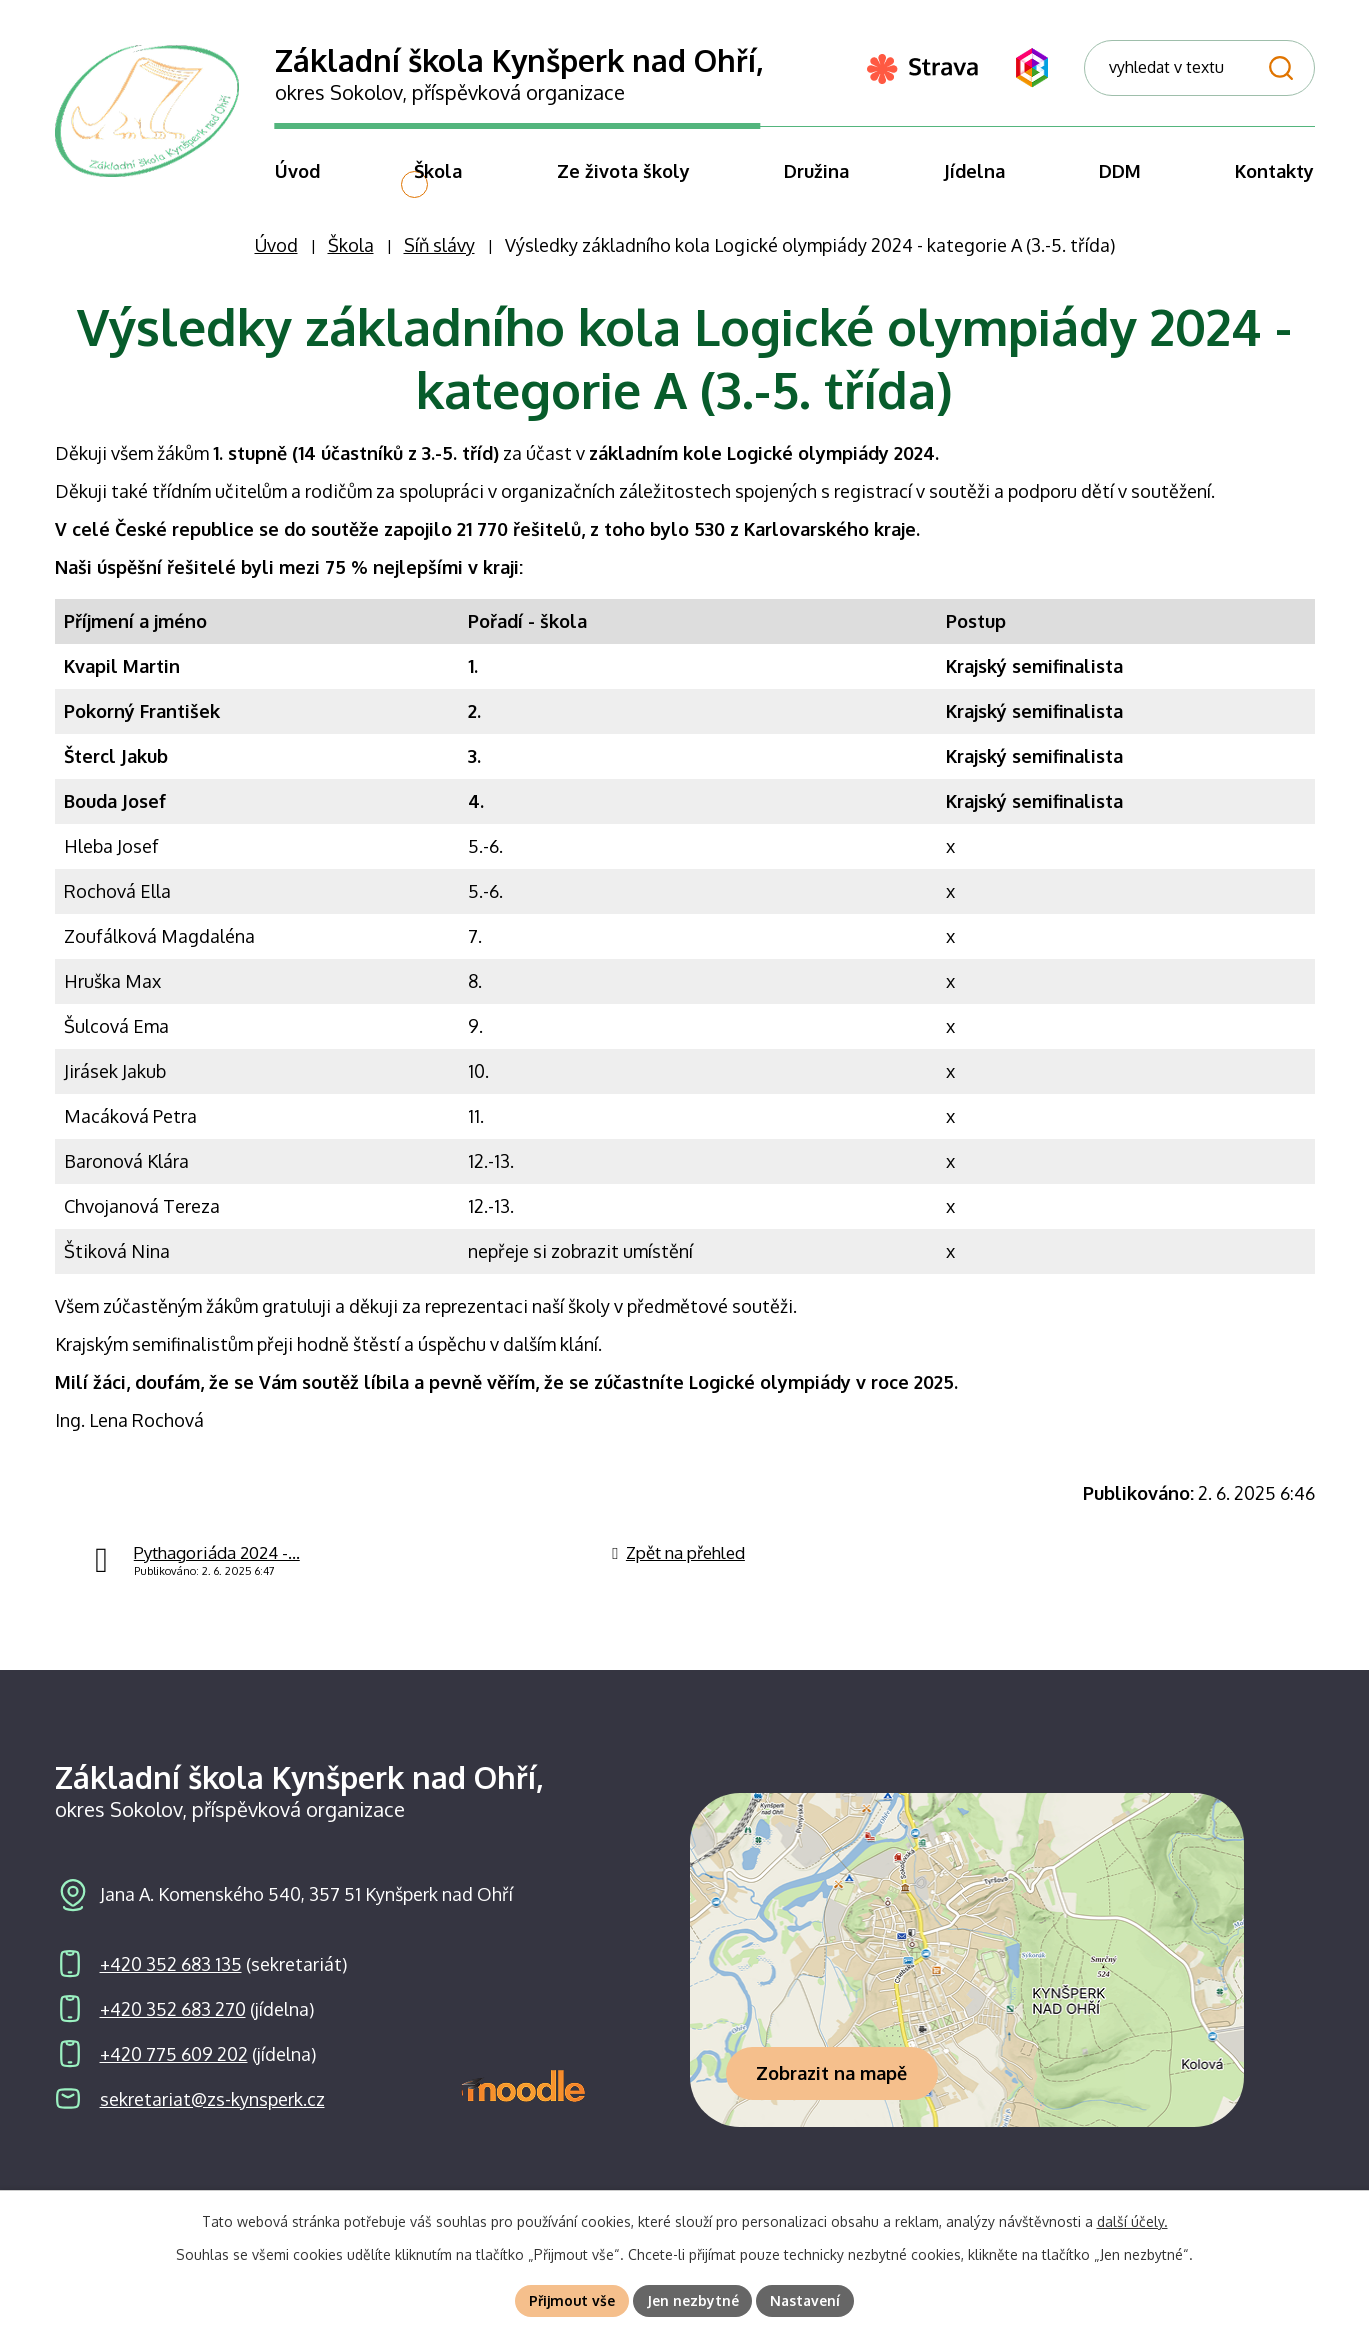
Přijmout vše (571, 2300)
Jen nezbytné (693, 2300)
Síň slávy (439, 266)
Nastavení (806, 2300)
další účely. (1132, 2221)
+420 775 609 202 (174, 2074)
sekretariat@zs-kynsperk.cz (212, 2119)
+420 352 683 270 (173, 2029)
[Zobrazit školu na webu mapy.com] (967, 1981)
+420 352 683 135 (171, 1984)
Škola (351, 266)
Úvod (276, 266)
